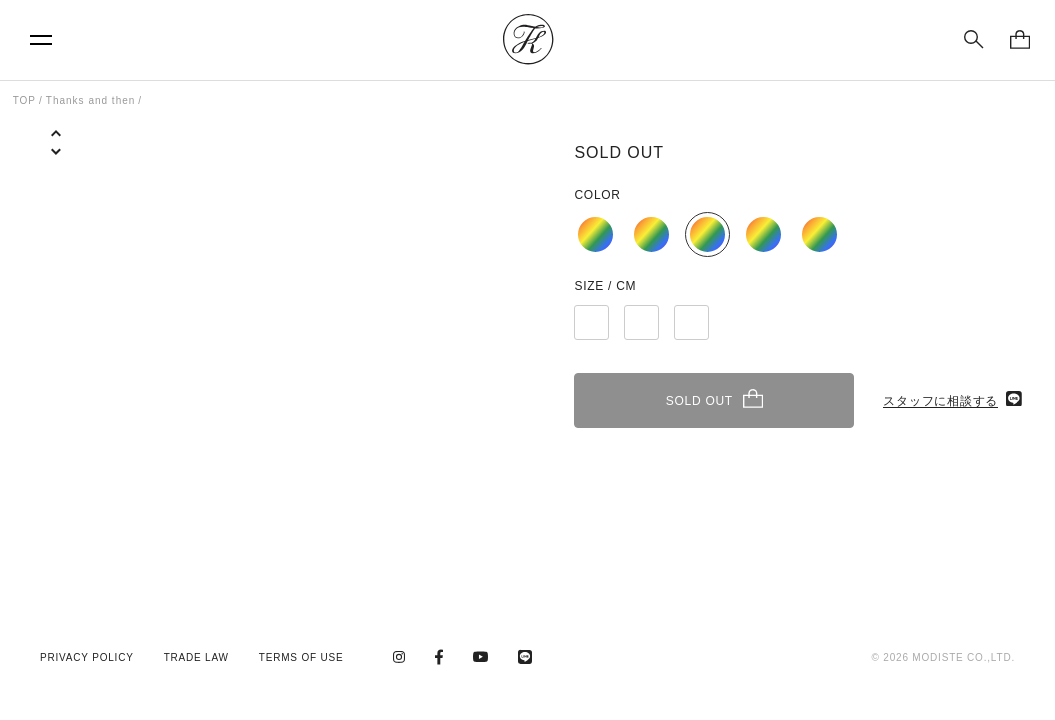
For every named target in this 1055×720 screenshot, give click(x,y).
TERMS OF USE (301, 657)
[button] (55, 167)
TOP (24, 100)
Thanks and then (91, 100)
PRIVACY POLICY (87, 657)
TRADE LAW (196, 657)
